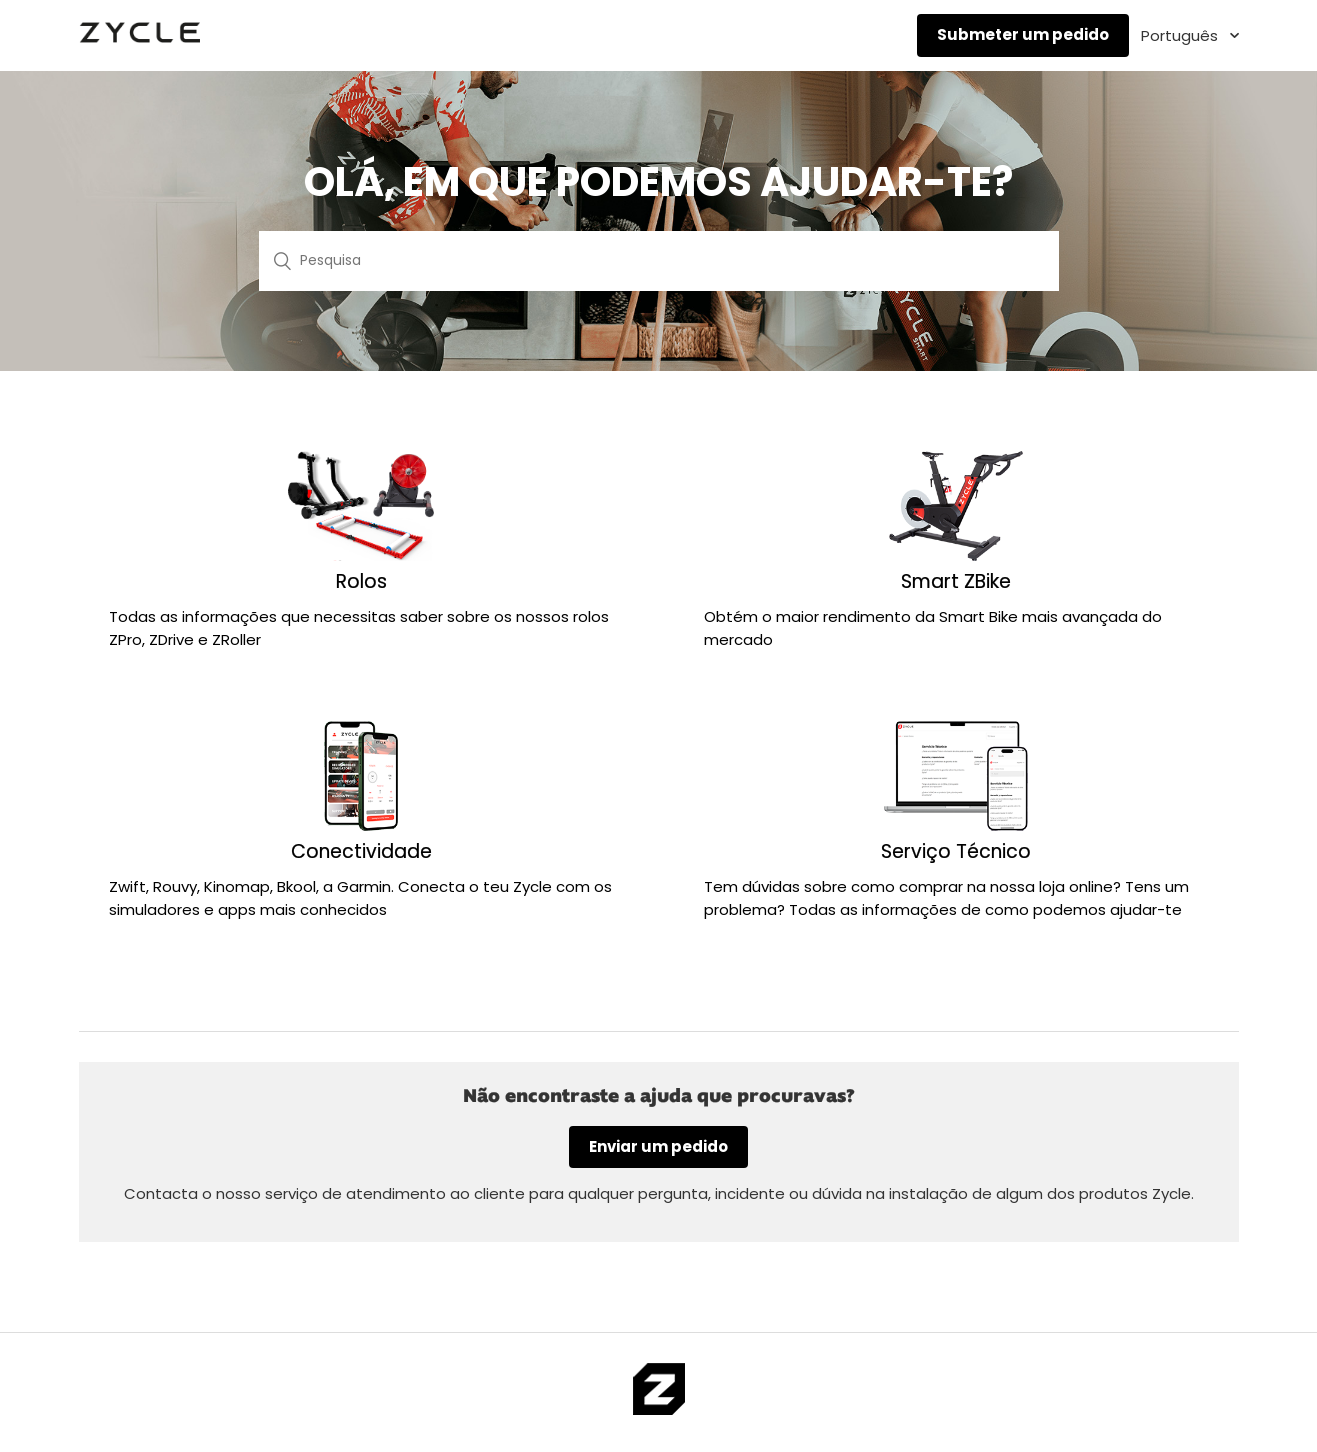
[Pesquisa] (659, 261)
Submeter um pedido (1023, 34)
